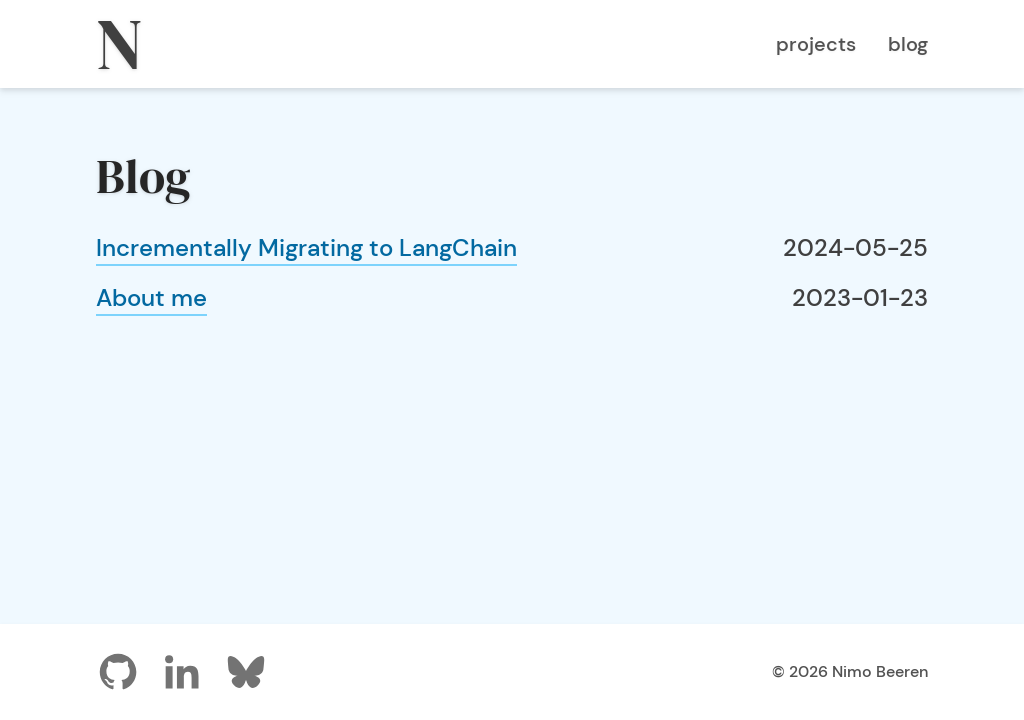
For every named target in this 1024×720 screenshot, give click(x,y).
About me (151, 297)
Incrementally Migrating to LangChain (306, 247)
